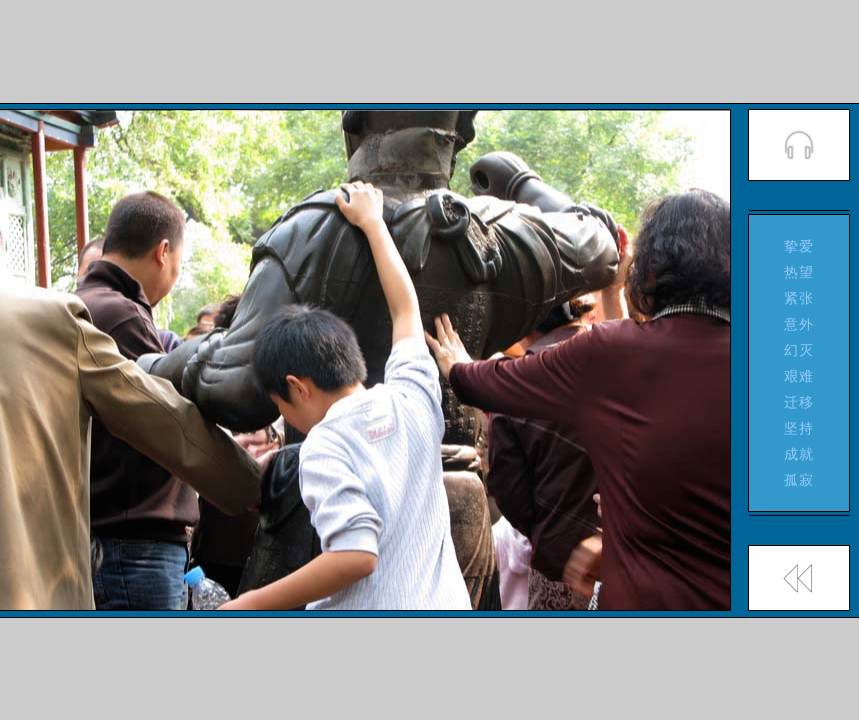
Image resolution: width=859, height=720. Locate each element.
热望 (799, 272)
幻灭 (799, 350)
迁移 (799, 402)
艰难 (799, 376)
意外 (799, 324)
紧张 (799, 298)
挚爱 (799, 246)
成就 (799, 454)
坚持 (799, 428)
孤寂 (799, 480)
